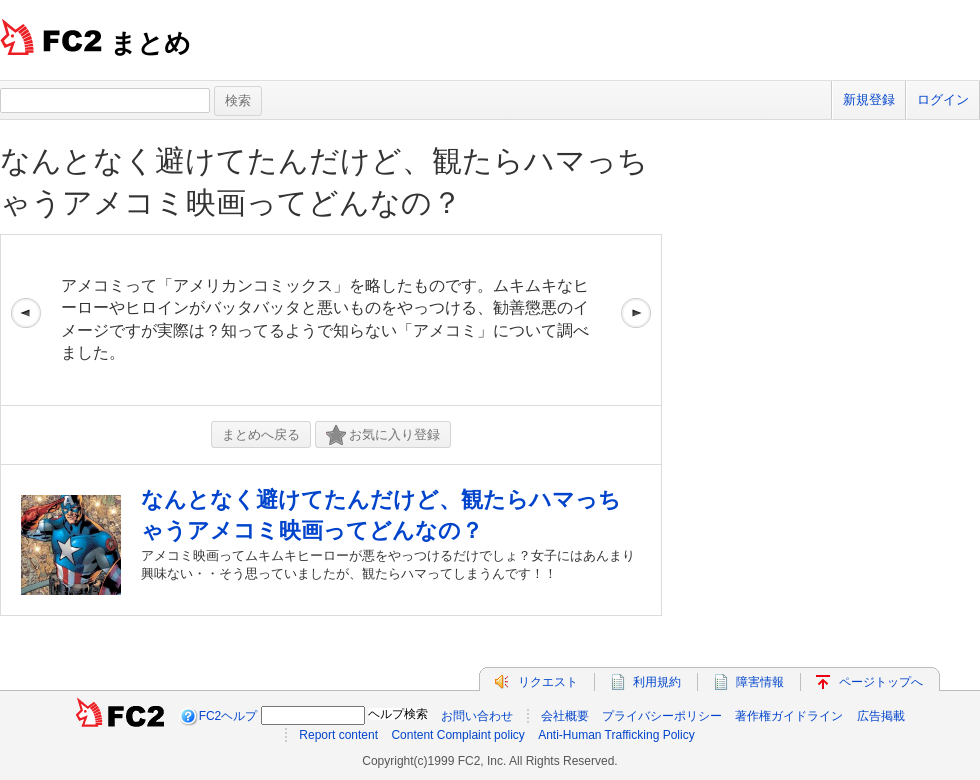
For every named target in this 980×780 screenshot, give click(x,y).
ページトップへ (881, 682)
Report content (338, 735)
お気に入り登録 (383, 435)
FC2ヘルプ (228, 716)
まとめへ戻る (261, 434)
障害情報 (760, 682)
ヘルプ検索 (398, 714)
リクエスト (548, 682)
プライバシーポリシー (662, 716)
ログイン (943, 99)
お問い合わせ (477, 716)
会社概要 (565, 716)
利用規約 (657, 682)
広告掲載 (881, 716)
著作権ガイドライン (789, 716)
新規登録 (869, 99)
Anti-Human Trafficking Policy (616, 735)
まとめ (150, 43)
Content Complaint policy (457, 735)
